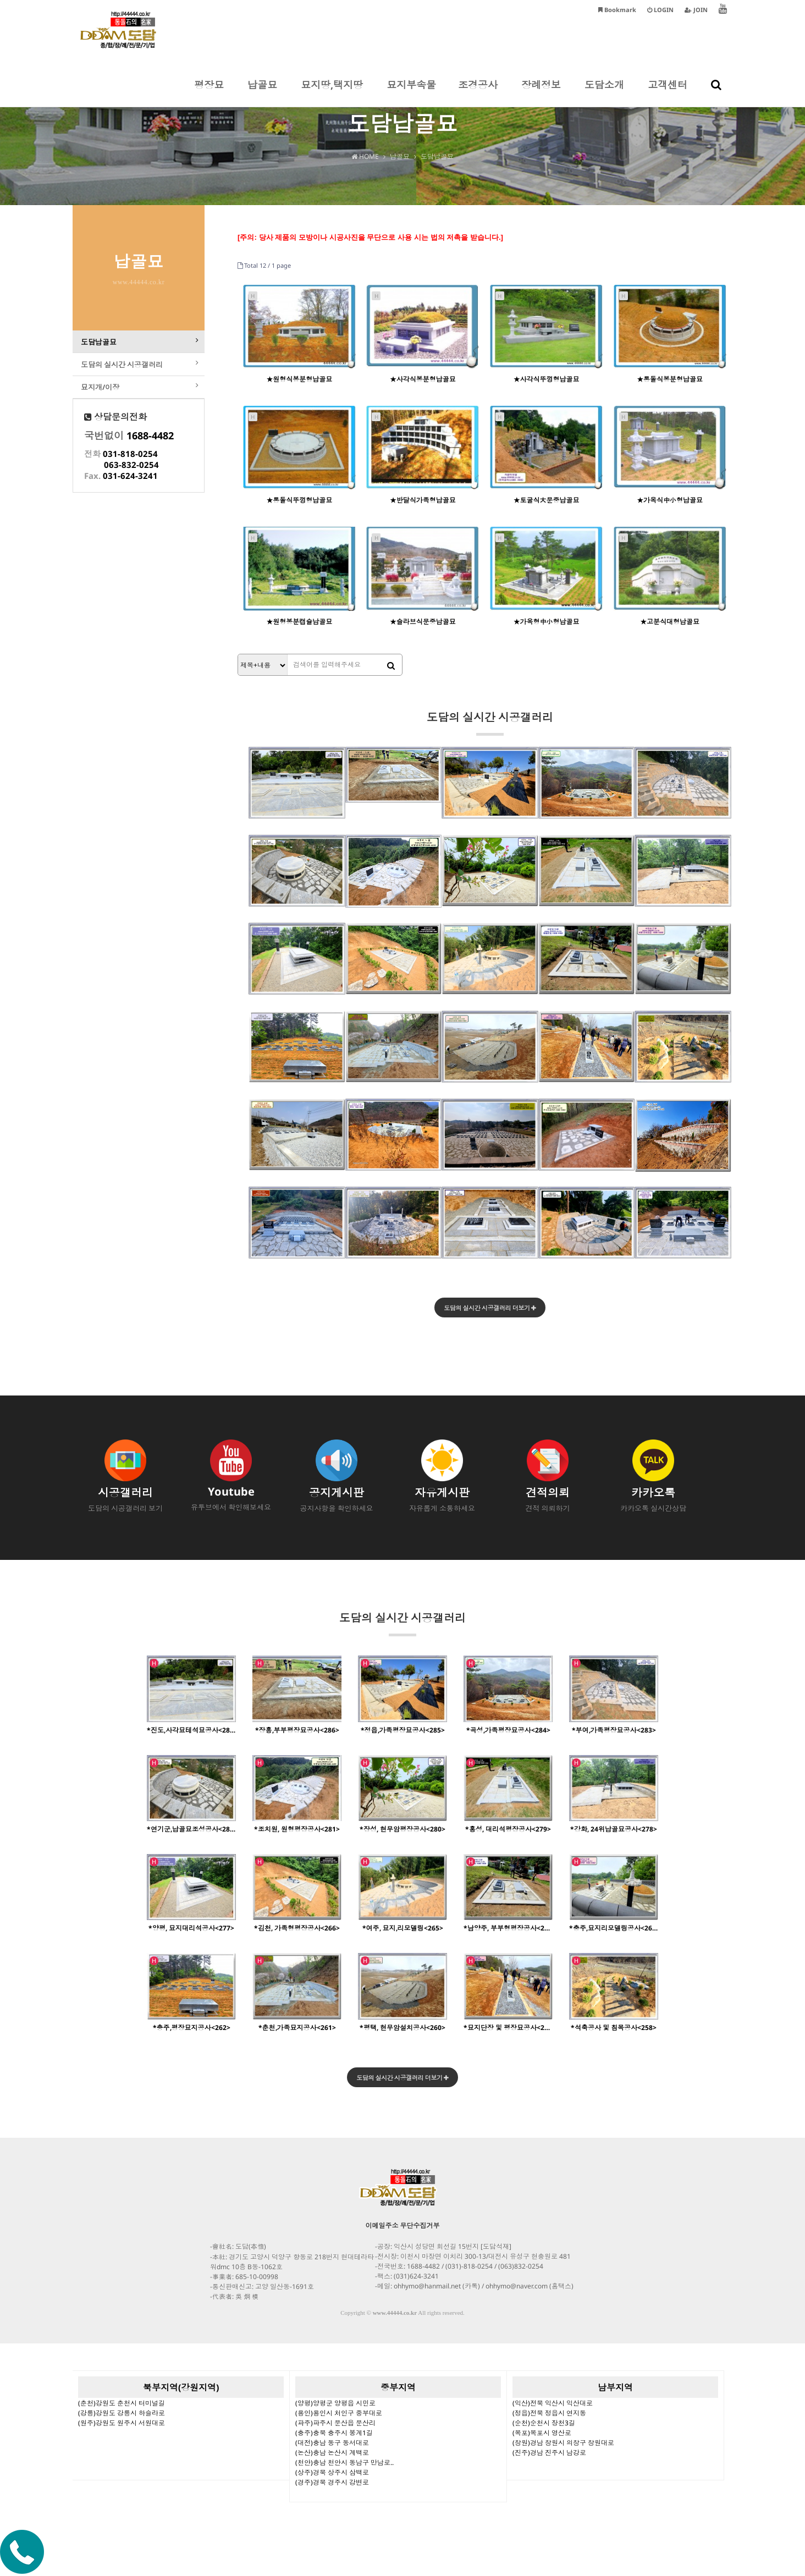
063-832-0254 (131, 478)
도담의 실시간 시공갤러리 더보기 (490, 1308)
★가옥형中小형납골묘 (546, 621)
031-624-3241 (130, 489)
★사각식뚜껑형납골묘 (546, 379)
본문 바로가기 (0, 0)
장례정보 (541, 92)
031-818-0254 (130, 467)
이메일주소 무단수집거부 (403, 2227)
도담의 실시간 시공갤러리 (490, 723)
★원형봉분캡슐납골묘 (299, 621)
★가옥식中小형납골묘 (670, 500)
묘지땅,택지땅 (332, 92)
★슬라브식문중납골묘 (423, 621)
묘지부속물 (411, 92)
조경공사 (478, 92)
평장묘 (209, 92)
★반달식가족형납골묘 (423, 500)
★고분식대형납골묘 (669, 621)
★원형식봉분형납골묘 (299, 379)
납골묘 (262, 92)
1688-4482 (150, 449)
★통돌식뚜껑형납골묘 (299, 500)
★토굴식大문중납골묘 (546, 500)
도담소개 (604, 92)
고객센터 (667, 92)
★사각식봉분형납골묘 (423, 379)
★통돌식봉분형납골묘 (670, 379)
